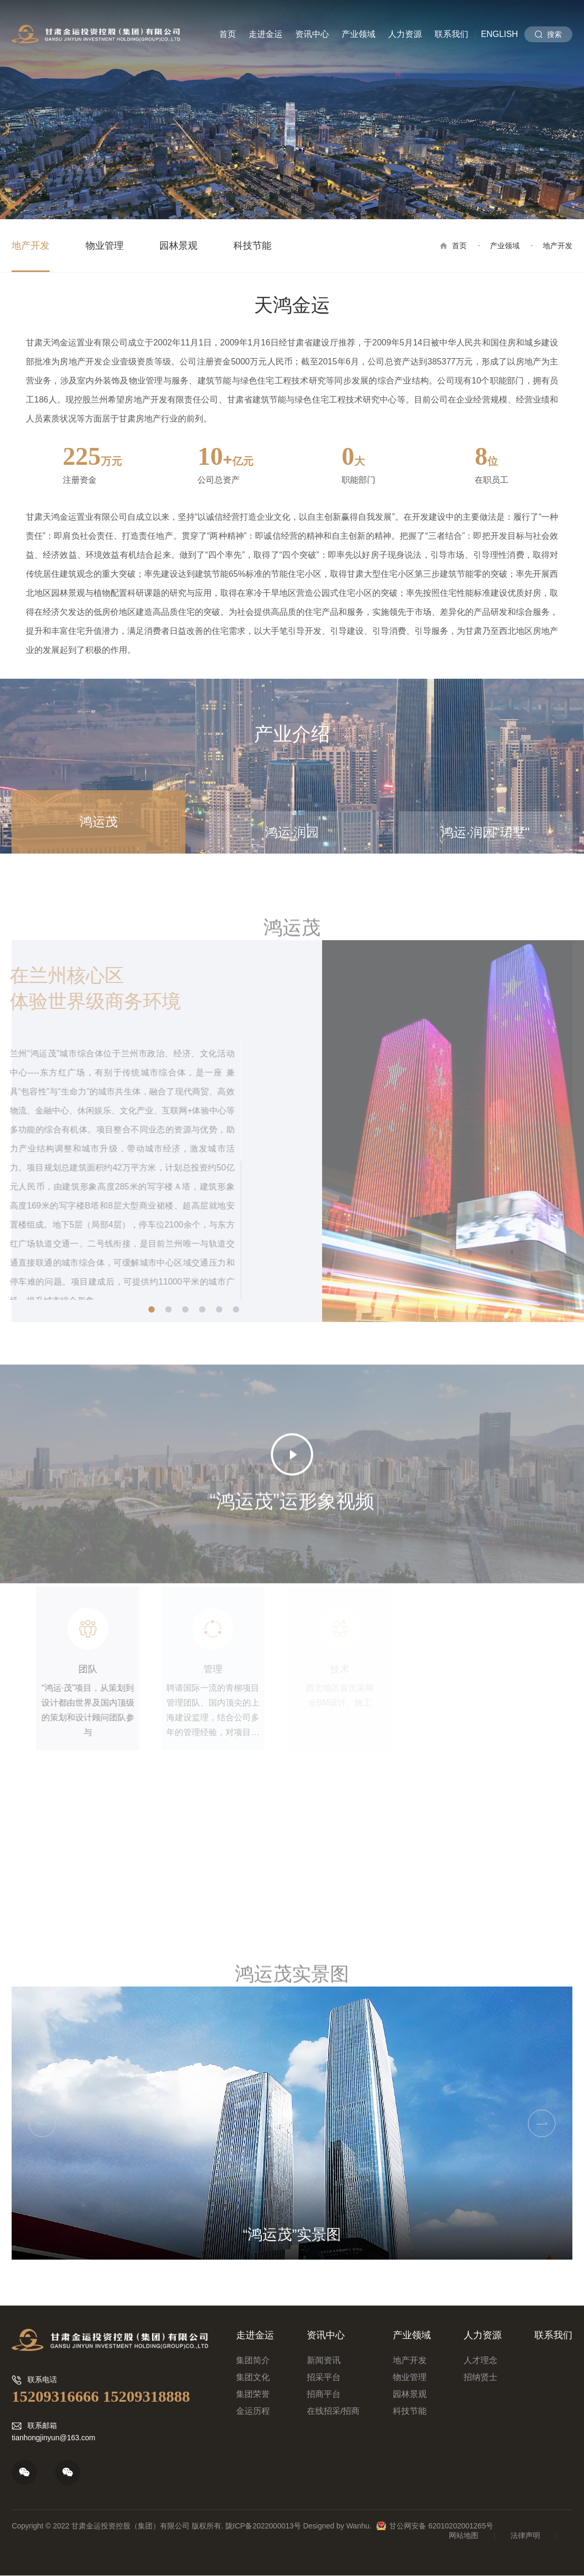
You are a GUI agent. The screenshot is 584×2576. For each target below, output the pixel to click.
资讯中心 (312, 34)
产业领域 (358, 34)
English (499, 34)
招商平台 (324, 2394)
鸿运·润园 (292, 832)
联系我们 (451, 34)
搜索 (554, 34)
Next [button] (541, 2123)
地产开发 (31, 245)
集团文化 (253, 2377)
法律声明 (525, 2535)
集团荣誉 (253, 2394)
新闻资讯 (324, 2360)
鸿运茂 (99, 821)
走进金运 (265, 34)
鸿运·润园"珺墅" (485, 832)
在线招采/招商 (333, 2410)
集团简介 (253, 2360)
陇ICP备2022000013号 (263, 2526)
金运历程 (253, 2410)
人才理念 (480, 2360)
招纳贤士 (480, 2377)
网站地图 (463, 2535)
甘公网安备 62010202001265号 (441, 2526)
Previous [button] (42, 2123)
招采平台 (324, 2377)
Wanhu (358, 2526)
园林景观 (178, 245)
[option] (292, 2123)
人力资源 (405, 34)
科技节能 (252, 245)
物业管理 (105, 245)
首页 (227, 34)
